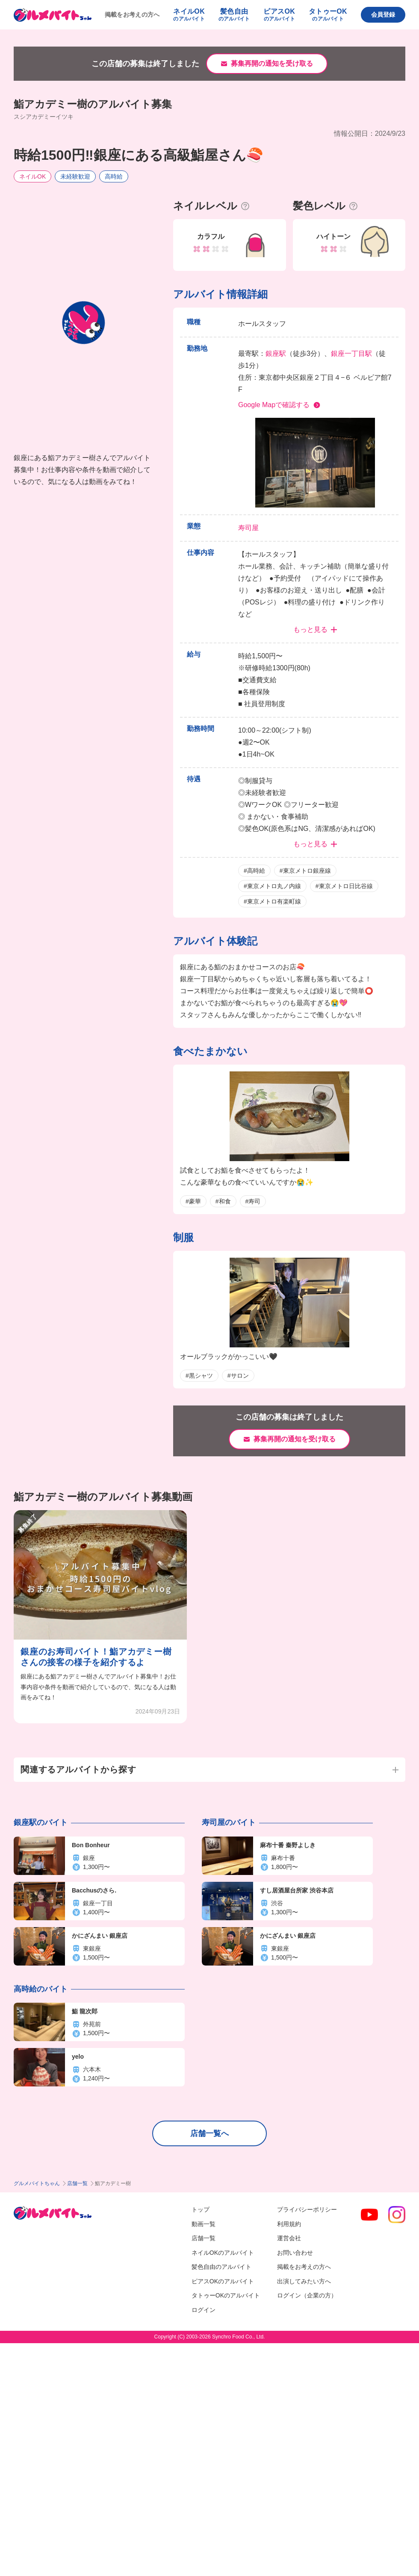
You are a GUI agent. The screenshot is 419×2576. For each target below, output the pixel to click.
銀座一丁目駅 (351, 353)
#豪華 (193, 1201)
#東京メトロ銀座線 (305, 870)
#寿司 (253, 1201)
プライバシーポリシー (307, 2209)
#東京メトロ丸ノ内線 (272, 886)
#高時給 (254, 870)
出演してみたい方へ (304, 2281)
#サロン (238, 1375)
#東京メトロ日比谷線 (344, 886)
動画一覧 (203, 2224)
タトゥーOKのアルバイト (226, 2295)
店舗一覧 (77, 2183)
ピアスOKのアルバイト (223, 2281)
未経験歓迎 (75, 176)
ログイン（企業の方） (307, 2295)
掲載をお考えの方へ (132, 14)
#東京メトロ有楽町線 (272, 901)
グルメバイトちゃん (37, 2183)
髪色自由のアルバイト (221, 2266)
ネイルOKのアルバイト (223, 2252)
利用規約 (289, 2224)
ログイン (203, 2309)
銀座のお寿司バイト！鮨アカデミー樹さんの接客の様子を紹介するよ (96, 1657)
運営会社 (289, 2238)
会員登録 (383, 14)
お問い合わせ (295, 2252)
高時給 (114, 176)
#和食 (223, 1201)
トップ (201, 2209)
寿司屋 (248, 527)
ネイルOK (32, 176)
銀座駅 (276, 353)
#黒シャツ (199, 1375)
